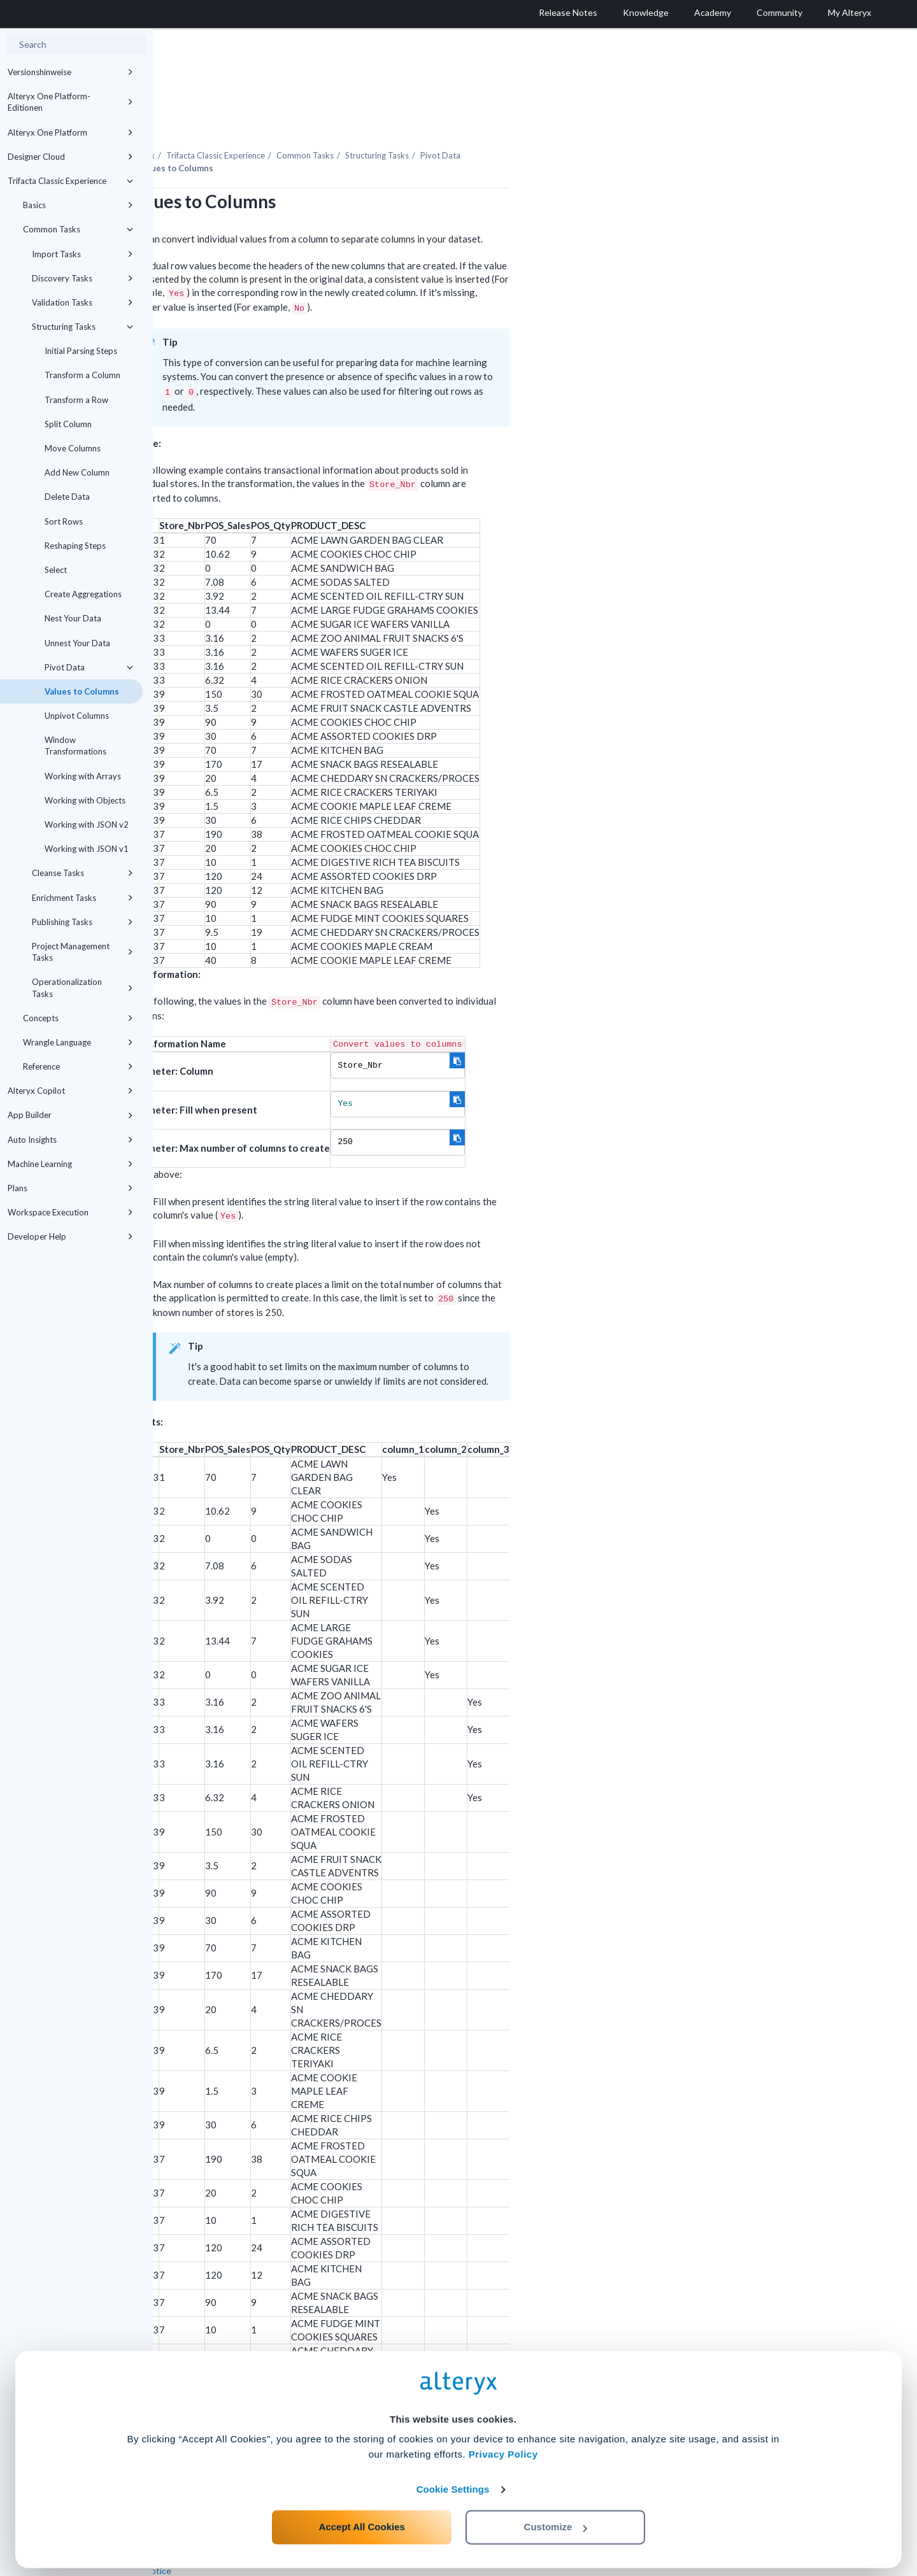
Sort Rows (64, 521)
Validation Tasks (82, 302)
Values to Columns (82, 691)
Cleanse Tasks (82, 873)
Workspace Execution (70, 1212)
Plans (70, 1188)
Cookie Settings (453, 2482)
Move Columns (73, 448)
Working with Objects (85, 800)
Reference (78, 1066)
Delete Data (67, 497)
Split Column (68, 424)
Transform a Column (82, 375)
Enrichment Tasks (82, 898)
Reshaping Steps (75, 546)
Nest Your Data (73, 618)
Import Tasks (82, 254)
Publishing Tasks (82, 922)
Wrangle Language (78, 1042)
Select (56, 570)
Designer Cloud (70, 157)
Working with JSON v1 (87, 849)
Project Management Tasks (82, 952)
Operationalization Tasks (82, 987)
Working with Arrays (83, 776)
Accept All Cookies (362, 2519)
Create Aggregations (83, 594)
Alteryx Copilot (70, 1091)
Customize (556, 2519)
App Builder (70, 1115)
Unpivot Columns (77, 716)
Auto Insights (70, 1140)
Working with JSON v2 (87, 824)
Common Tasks (78, 229)
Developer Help (70, 1236)
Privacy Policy (503, 2447)
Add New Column (77, 472)
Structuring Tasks (82, 327)
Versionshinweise (70, 72)
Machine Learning (70, 1164)
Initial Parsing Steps (81, 351)
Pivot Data (89, 667)
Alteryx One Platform (70, 132)
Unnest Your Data (77, 643)
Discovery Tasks (82, 278)
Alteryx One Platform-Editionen (70, 102)
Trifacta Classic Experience (70, 181)
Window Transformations (75, 745)
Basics (78, 205)
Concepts (78, 1018)
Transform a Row (76, 400)
